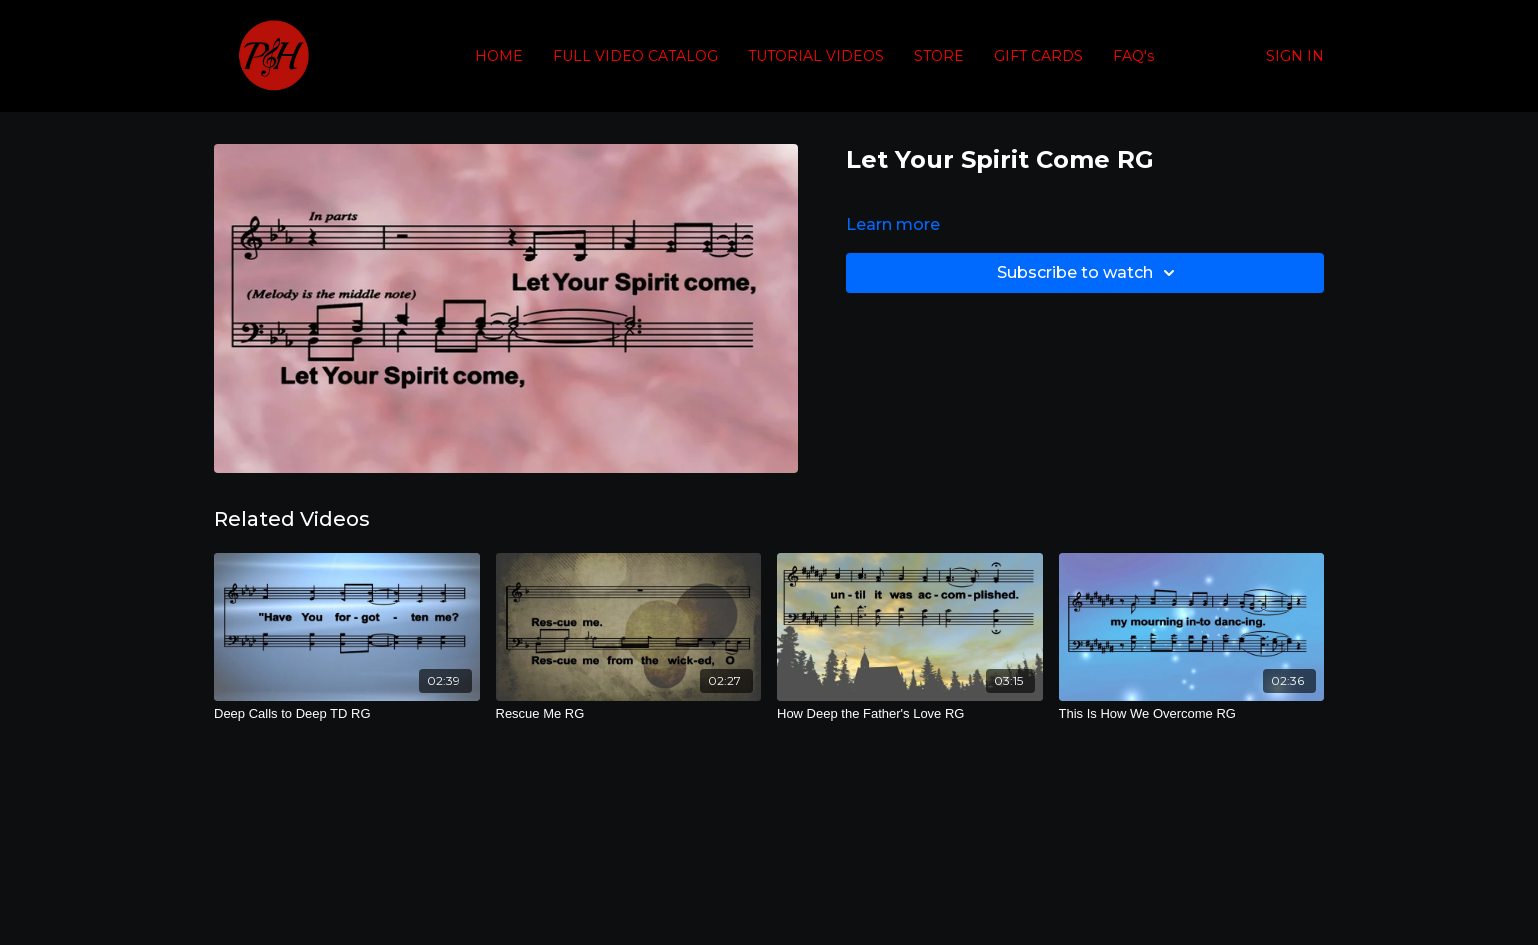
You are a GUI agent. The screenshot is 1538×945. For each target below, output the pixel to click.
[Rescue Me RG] (629, 714)
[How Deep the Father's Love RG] (910, 714)
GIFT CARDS (1038, 56)
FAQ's (1133, 56)
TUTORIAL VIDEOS (816, 56)
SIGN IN (1295, 56)
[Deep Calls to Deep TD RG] (347, 714)
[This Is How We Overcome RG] (1192, 714)
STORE (939, 56)
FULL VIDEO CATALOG (635, 56)
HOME (499, 56)
